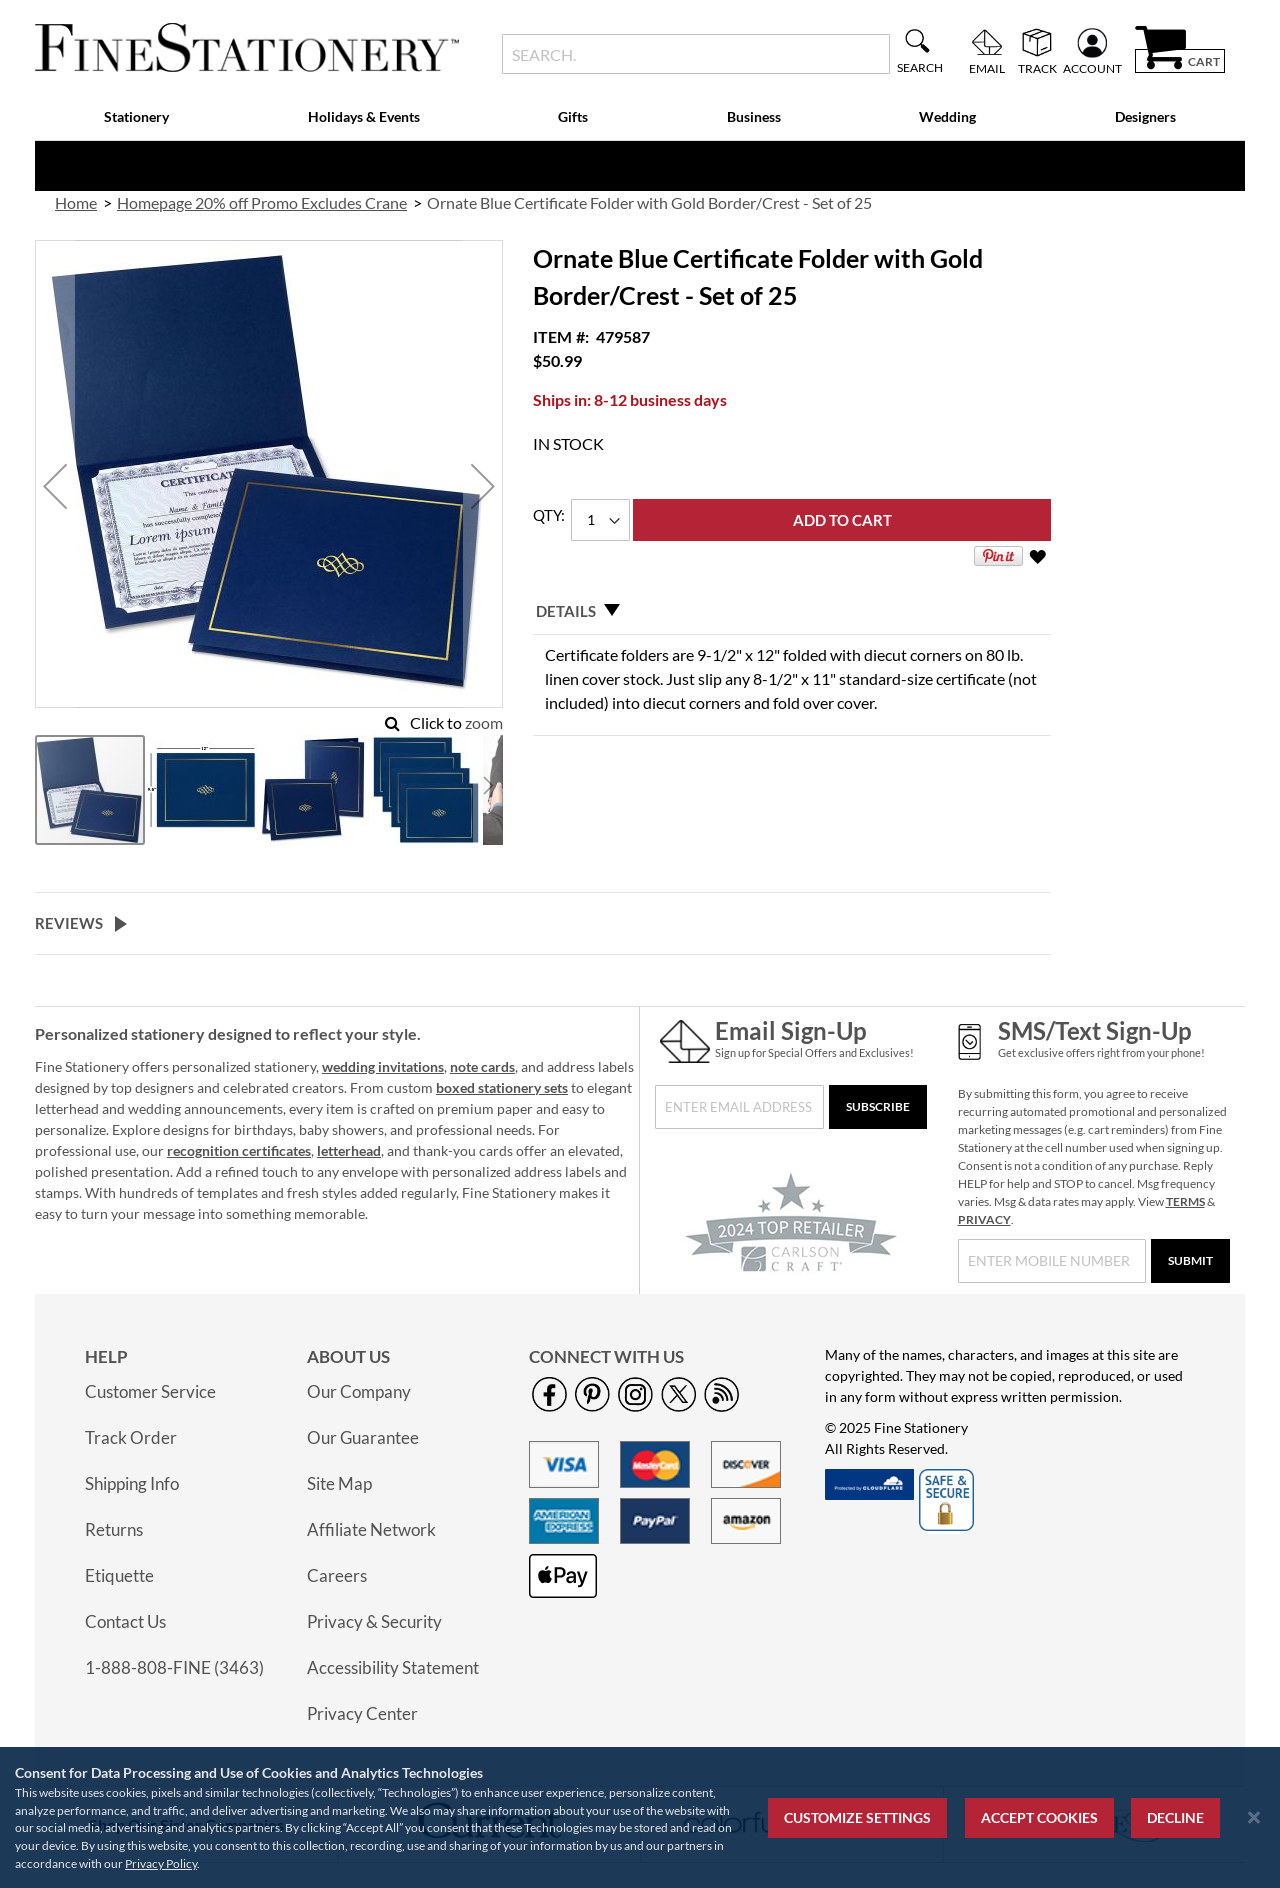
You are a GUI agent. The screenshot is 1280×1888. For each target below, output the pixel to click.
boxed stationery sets (502, 1087)
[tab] (792, 611)
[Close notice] (1254, 1817)
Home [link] (76, 202)
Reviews (69, 923)
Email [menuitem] (987, 68)
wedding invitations (383, 1066)
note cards (482, 1066)
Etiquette (119, 1575)
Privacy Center (362, 1713)
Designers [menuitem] (1145, 116)
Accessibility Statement (393, 1667)
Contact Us (125, 1621)
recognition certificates (239, 1150)
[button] (55, 486)
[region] (640, 1817)
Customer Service (150, 1391)
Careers (337, 1575)
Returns (114, 1529)
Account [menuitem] (1092, 68)
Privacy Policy (161, 1863)
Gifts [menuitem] (573, 116)
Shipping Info (132, 1483)
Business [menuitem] (754, 116)
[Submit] (1190, 1261)
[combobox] (695, 54)
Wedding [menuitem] (947, 116)
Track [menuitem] (1037, 68)
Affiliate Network (371, 1529)
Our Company (359, 1391)
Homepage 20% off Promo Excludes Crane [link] (262, 202)
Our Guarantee (363, 1437)
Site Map (339, 1483)
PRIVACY (984, 1219)
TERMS (1185, 1201)
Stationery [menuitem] (136, 116)
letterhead (349, 1150)
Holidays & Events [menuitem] (364, 116)
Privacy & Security (374, 1621)
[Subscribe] (878, 1107)
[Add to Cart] (842, 520)
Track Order (131, 1437)
